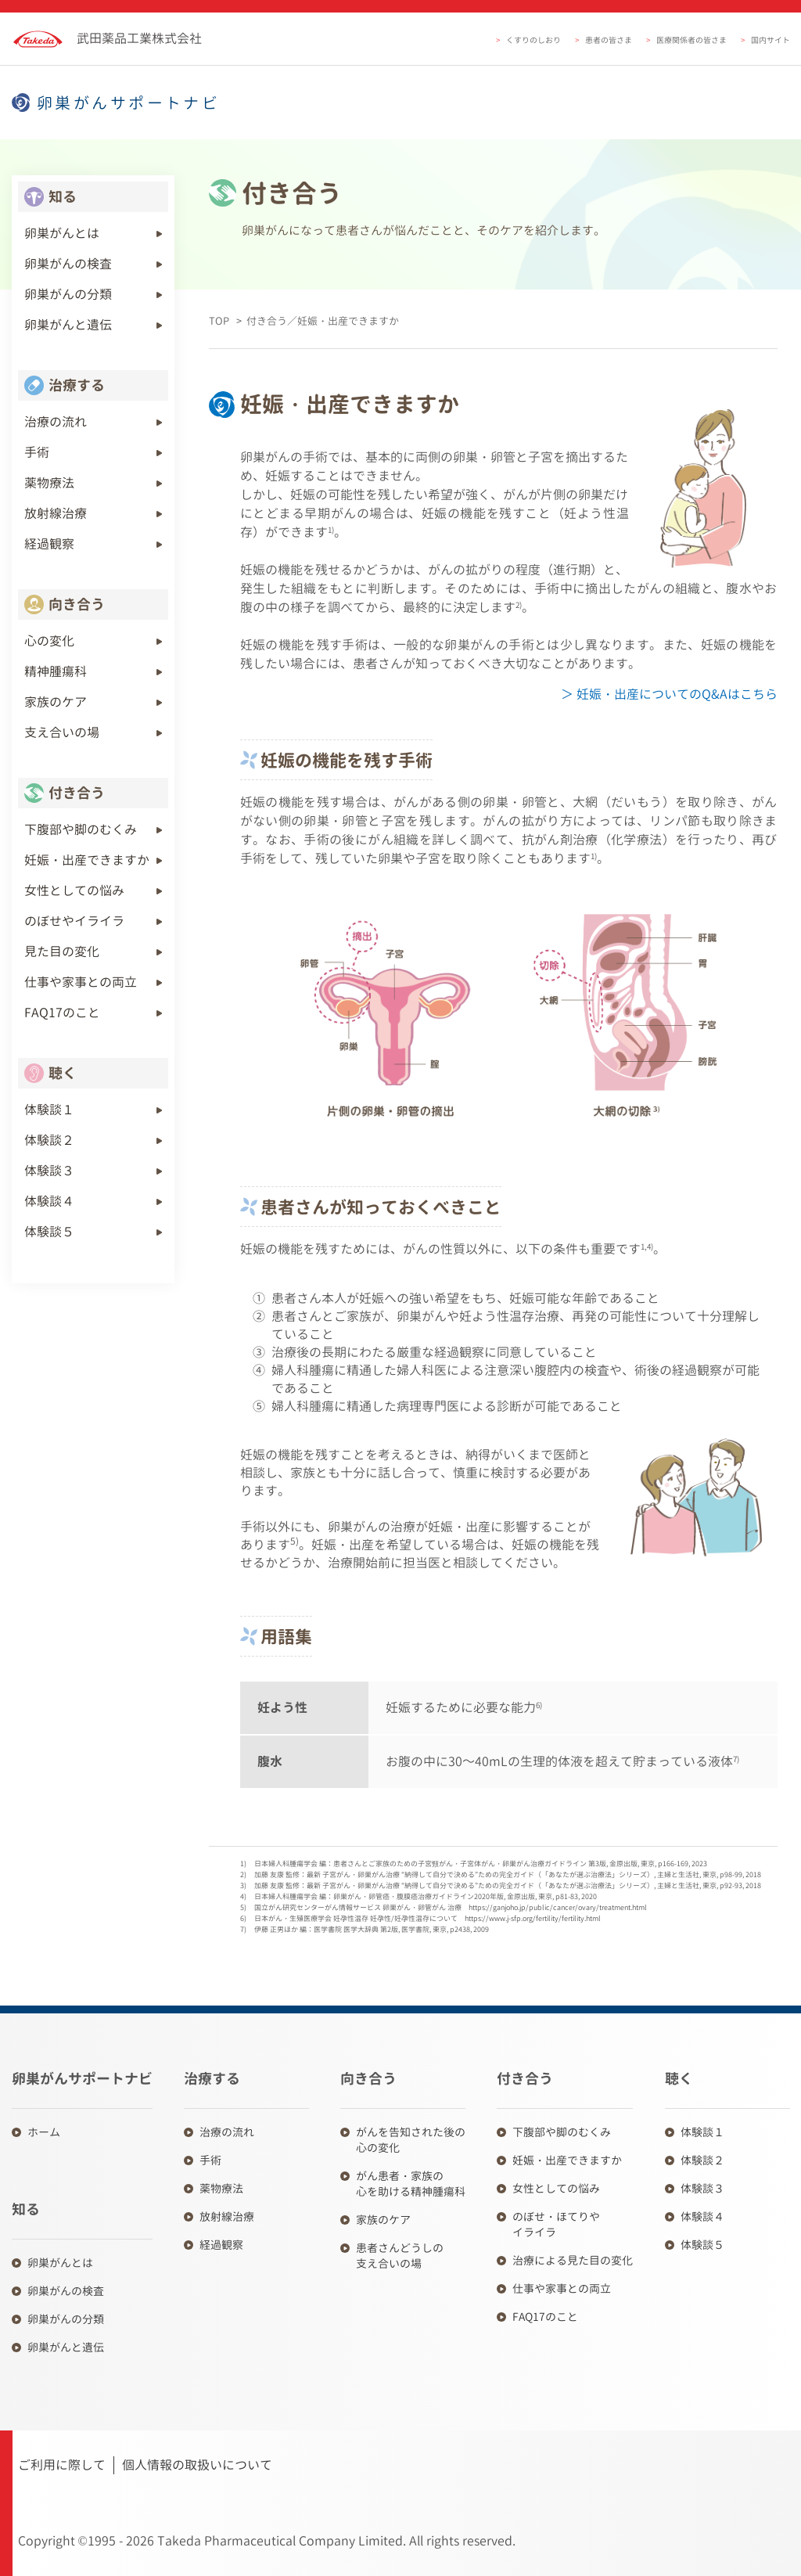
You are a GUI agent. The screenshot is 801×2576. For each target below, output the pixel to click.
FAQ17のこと (62, 1012)
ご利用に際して (62, 2464)
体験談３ (49, 1170)
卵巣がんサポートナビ (128, 102)
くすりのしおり (533, 39)
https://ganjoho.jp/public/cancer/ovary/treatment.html (558, 1907)
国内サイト (770, 39)
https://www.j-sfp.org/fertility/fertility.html (533, 1918)
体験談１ (49, 1109)
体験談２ (49, 1140)
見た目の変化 (61, 951)
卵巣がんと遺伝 (68, 324)
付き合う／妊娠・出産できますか (322, 321)
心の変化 (49, 640)
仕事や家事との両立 (80, 982)
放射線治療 (55, 513)
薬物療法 (49, 482)
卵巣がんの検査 (68, 263)
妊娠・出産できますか (86, 860)
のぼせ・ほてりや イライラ (556, 2224)
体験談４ (49, 1201)
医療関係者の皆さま (691, 39)
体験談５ (49, 1231)
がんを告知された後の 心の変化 (410, 2139)
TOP (219, 321)
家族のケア (55, 702)
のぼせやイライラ (74, 921)
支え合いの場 (61, 732)
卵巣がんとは (61, 233)
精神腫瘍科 (55, 671)
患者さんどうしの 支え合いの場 (400, 2255)
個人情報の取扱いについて (197, 2464)
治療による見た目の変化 (572, 2260)
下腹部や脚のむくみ (80, 829)
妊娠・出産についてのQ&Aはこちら (675, 694)
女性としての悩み (74, 890)
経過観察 (49, 543)
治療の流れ (55, 421)
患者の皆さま (608, 39)
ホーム (43, 2131)
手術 (36, 452)
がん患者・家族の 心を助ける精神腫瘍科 (410, 2183)
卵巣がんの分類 (68, 294)
